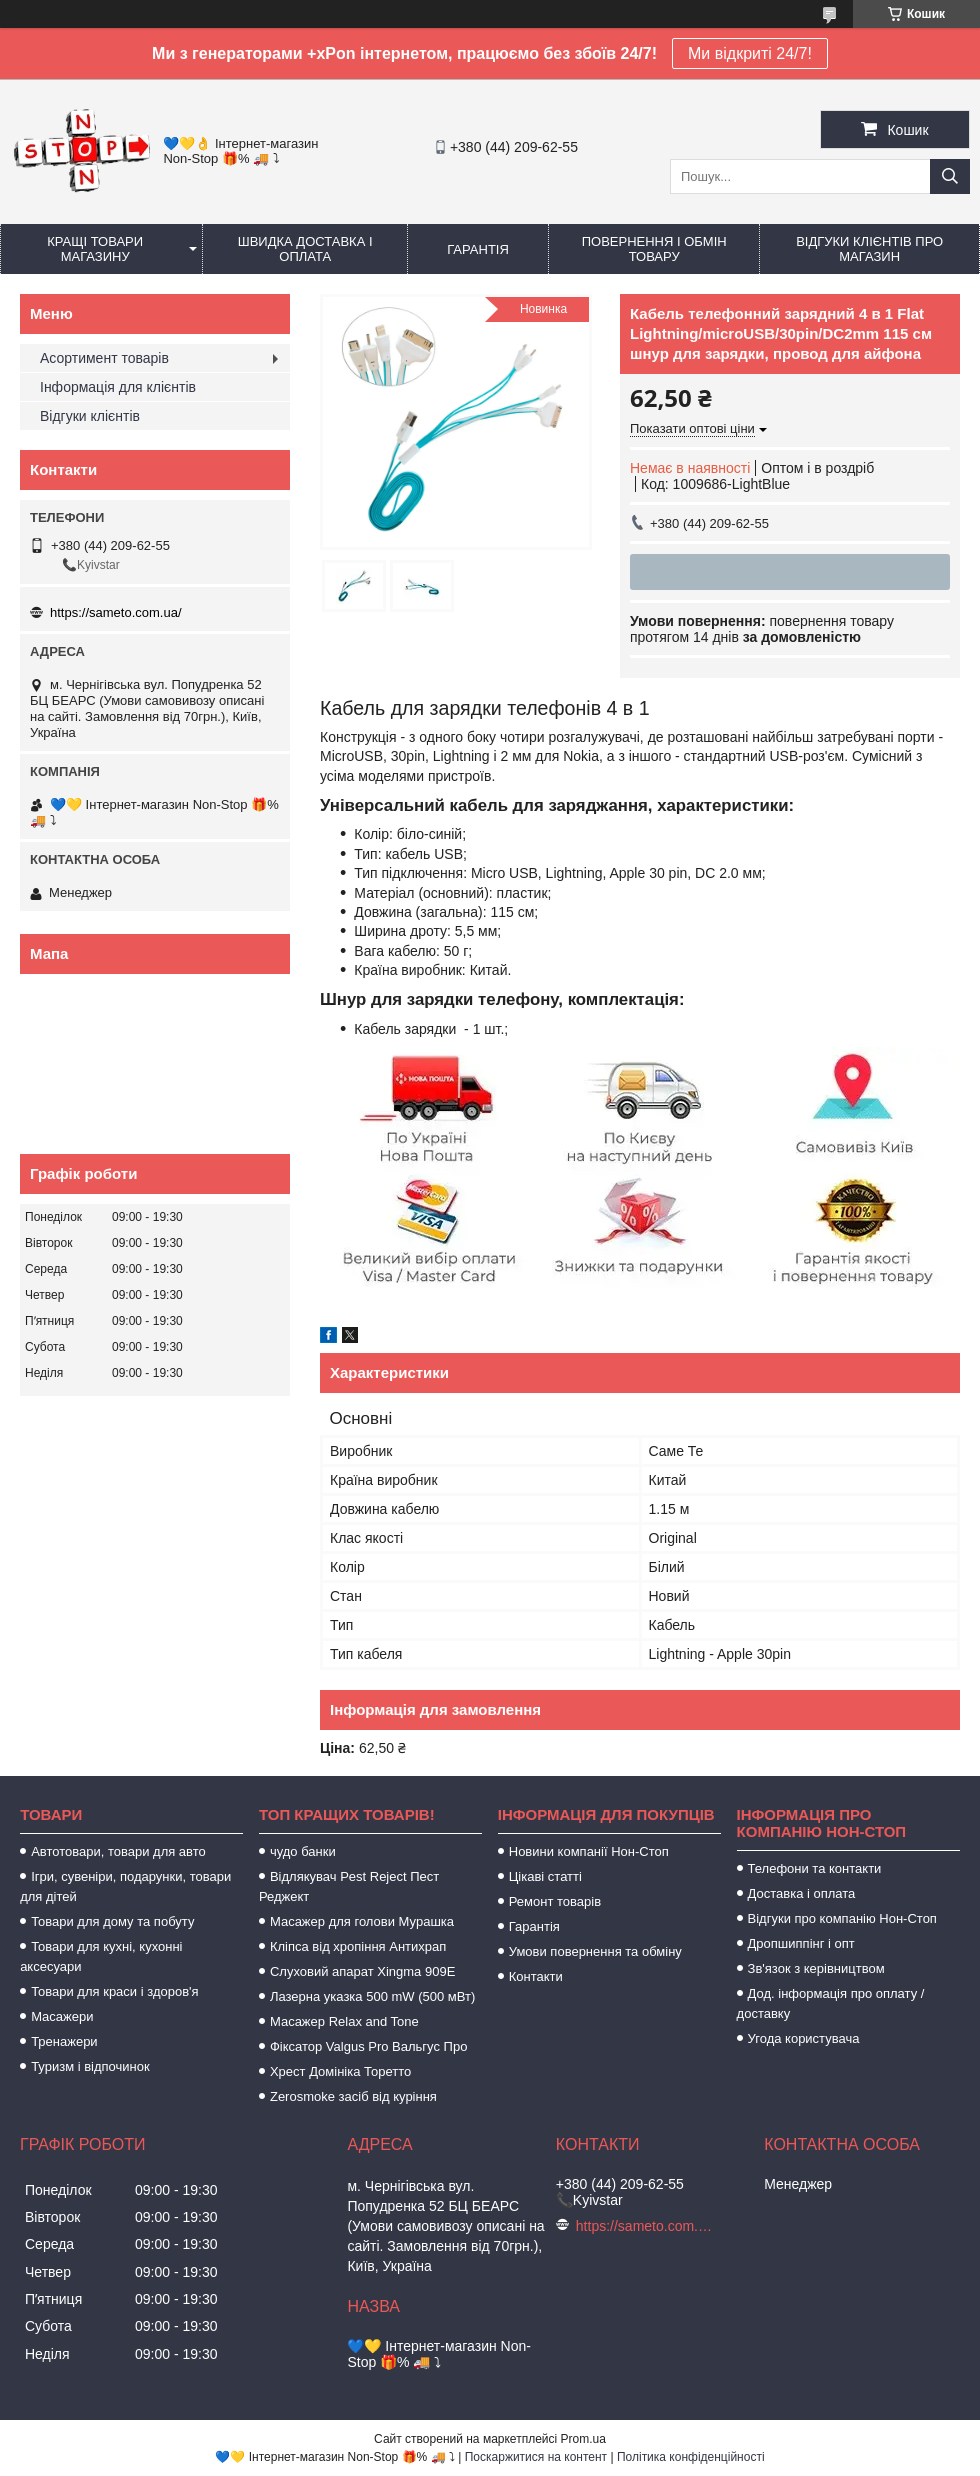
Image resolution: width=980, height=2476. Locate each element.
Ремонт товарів (555, 1901)
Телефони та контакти (815, 1868)
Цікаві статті (545, 1876)
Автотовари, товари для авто (118, 1851)
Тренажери (64, 2041)
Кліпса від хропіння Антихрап (358, 1946)
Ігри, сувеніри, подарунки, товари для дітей (125, 1886)
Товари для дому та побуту (112, 1921)
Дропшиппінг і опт (801, 1943)
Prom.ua (583, 2439)
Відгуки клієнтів (90, 416)
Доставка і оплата (802, 1893)
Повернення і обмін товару (654, 249)
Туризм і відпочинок (90, 2066)
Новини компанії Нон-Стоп (589, 1851)
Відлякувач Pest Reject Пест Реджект (349, 1886)
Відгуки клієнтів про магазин (869, 249)
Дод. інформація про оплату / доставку (831, 2003)
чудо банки (303, 1851)
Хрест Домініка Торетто (340, 2071)
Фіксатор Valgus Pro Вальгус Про (368, 2046)
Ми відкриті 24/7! (750, 53)
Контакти (536, 1976)
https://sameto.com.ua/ (116, 612)
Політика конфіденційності (691, 2457)
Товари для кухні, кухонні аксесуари (101, 1956)
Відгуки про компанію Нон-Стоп (842, 1918)
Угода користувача (804, 2038)
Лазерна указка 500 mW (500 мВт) (372, 1996)
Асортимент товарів (104, 358)
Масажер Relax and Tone (344, 2021)
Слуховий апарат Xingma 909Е (362, 1971)
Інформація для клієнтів (118, 387)
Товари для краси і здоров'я (114, 1991)
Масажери (62, 2016)
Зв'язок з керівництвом (816, 1968)
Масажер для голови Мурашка (362, 1921)
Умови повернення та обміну (595, 1951)
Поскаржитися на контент (536, 2457)
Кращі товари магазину (95, 249)
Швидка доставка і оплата (305, 249)
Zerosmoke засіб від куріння (353, 2096)
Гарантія (478, 249)
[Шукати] (950, 176)
